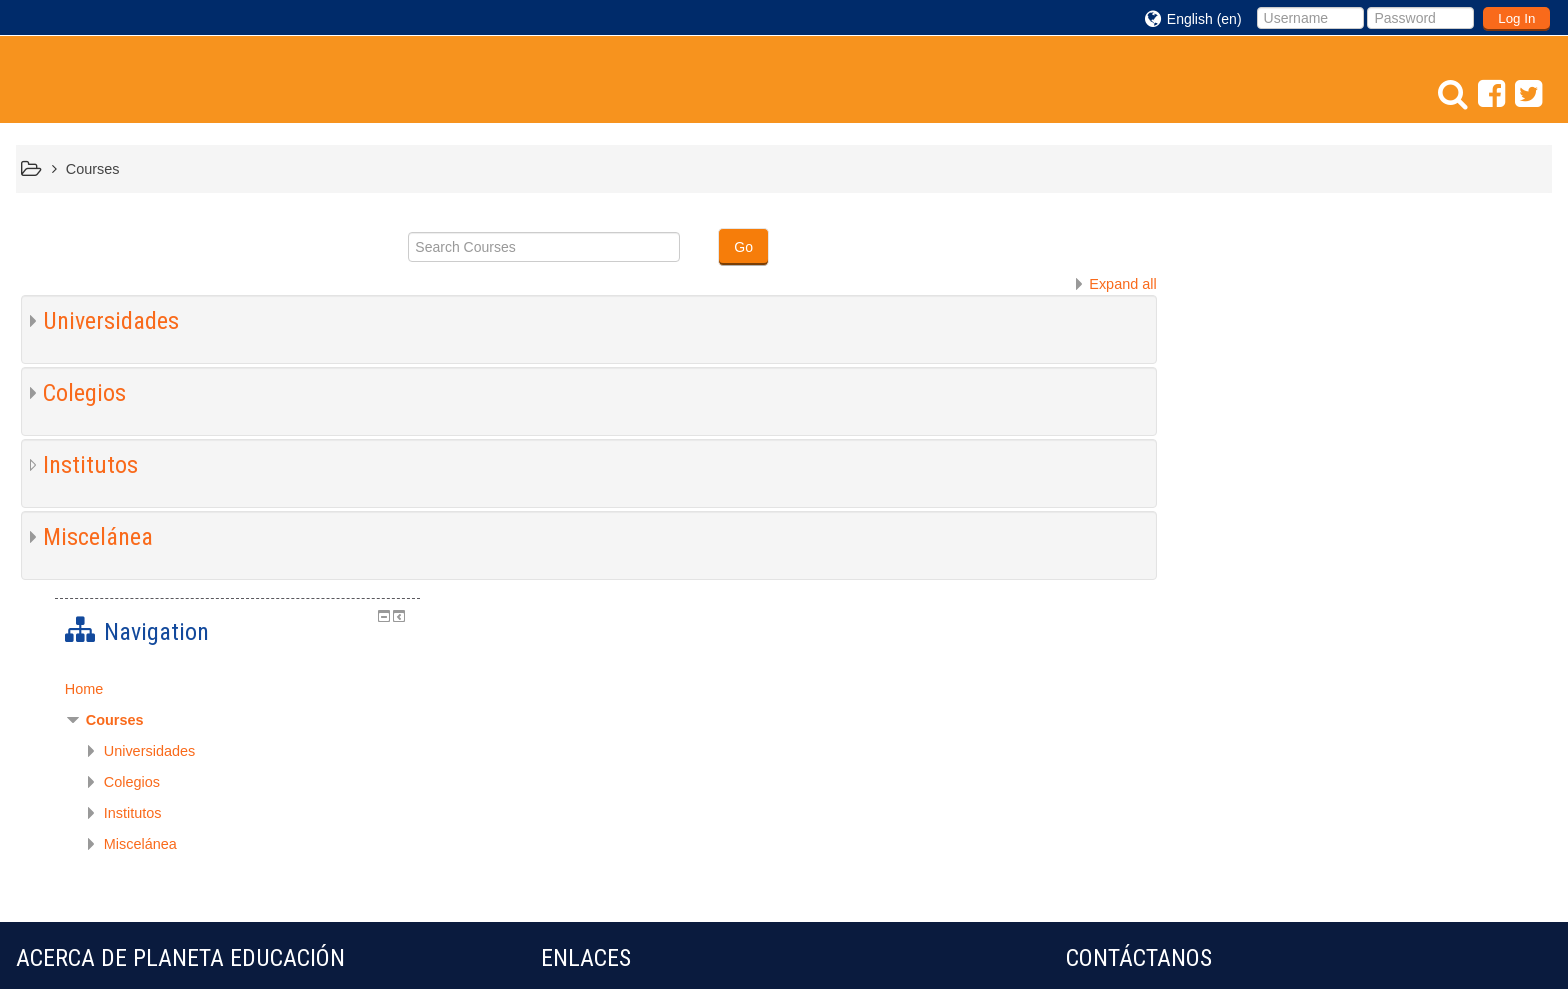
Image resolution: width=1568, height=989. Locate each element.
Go (742, 247)
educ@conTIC (597, 704)
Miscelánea (98, 537)
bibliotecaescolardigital (629, 766)
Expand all (1119, 284)
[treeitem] (1375, 294)
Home (1227, 294)
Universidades (111, 321)
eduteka (572, 735)
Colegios (84, 393)
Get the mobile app (1126, 943)
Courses (1258, 325)
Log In (1516, 18)
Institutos (90, 465)
